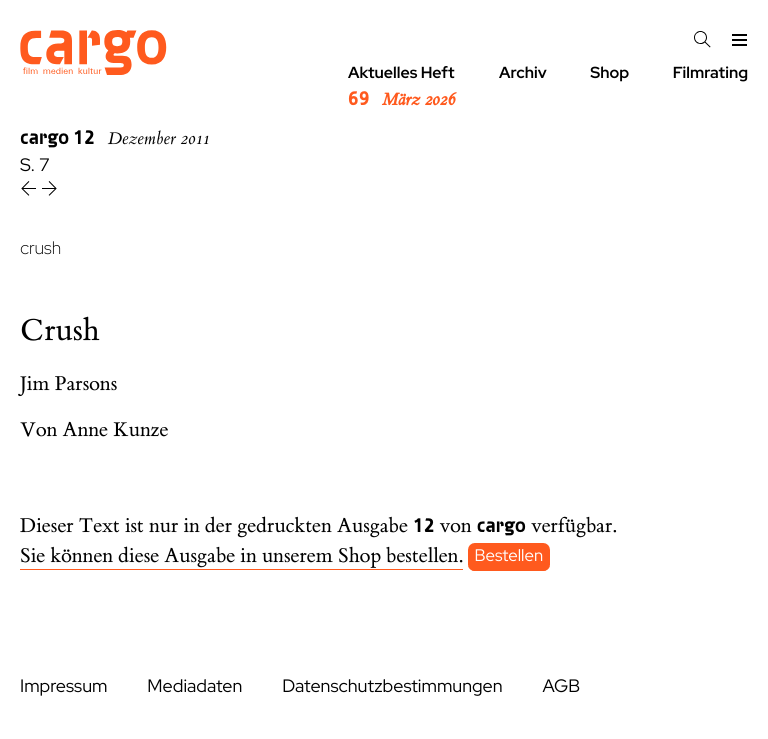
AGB (561, 686)
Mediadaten (194, 686)
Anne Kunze (116, 430)
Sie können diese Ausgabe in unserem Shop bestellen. (241, 556)
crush (40, 248)
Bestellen (509, 557)
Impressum (63, 686)
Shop (609, 72)
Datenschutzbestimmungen (392, 686)
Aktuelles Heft (401, 87)
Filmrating (710, 72)
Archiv (523, 72)
